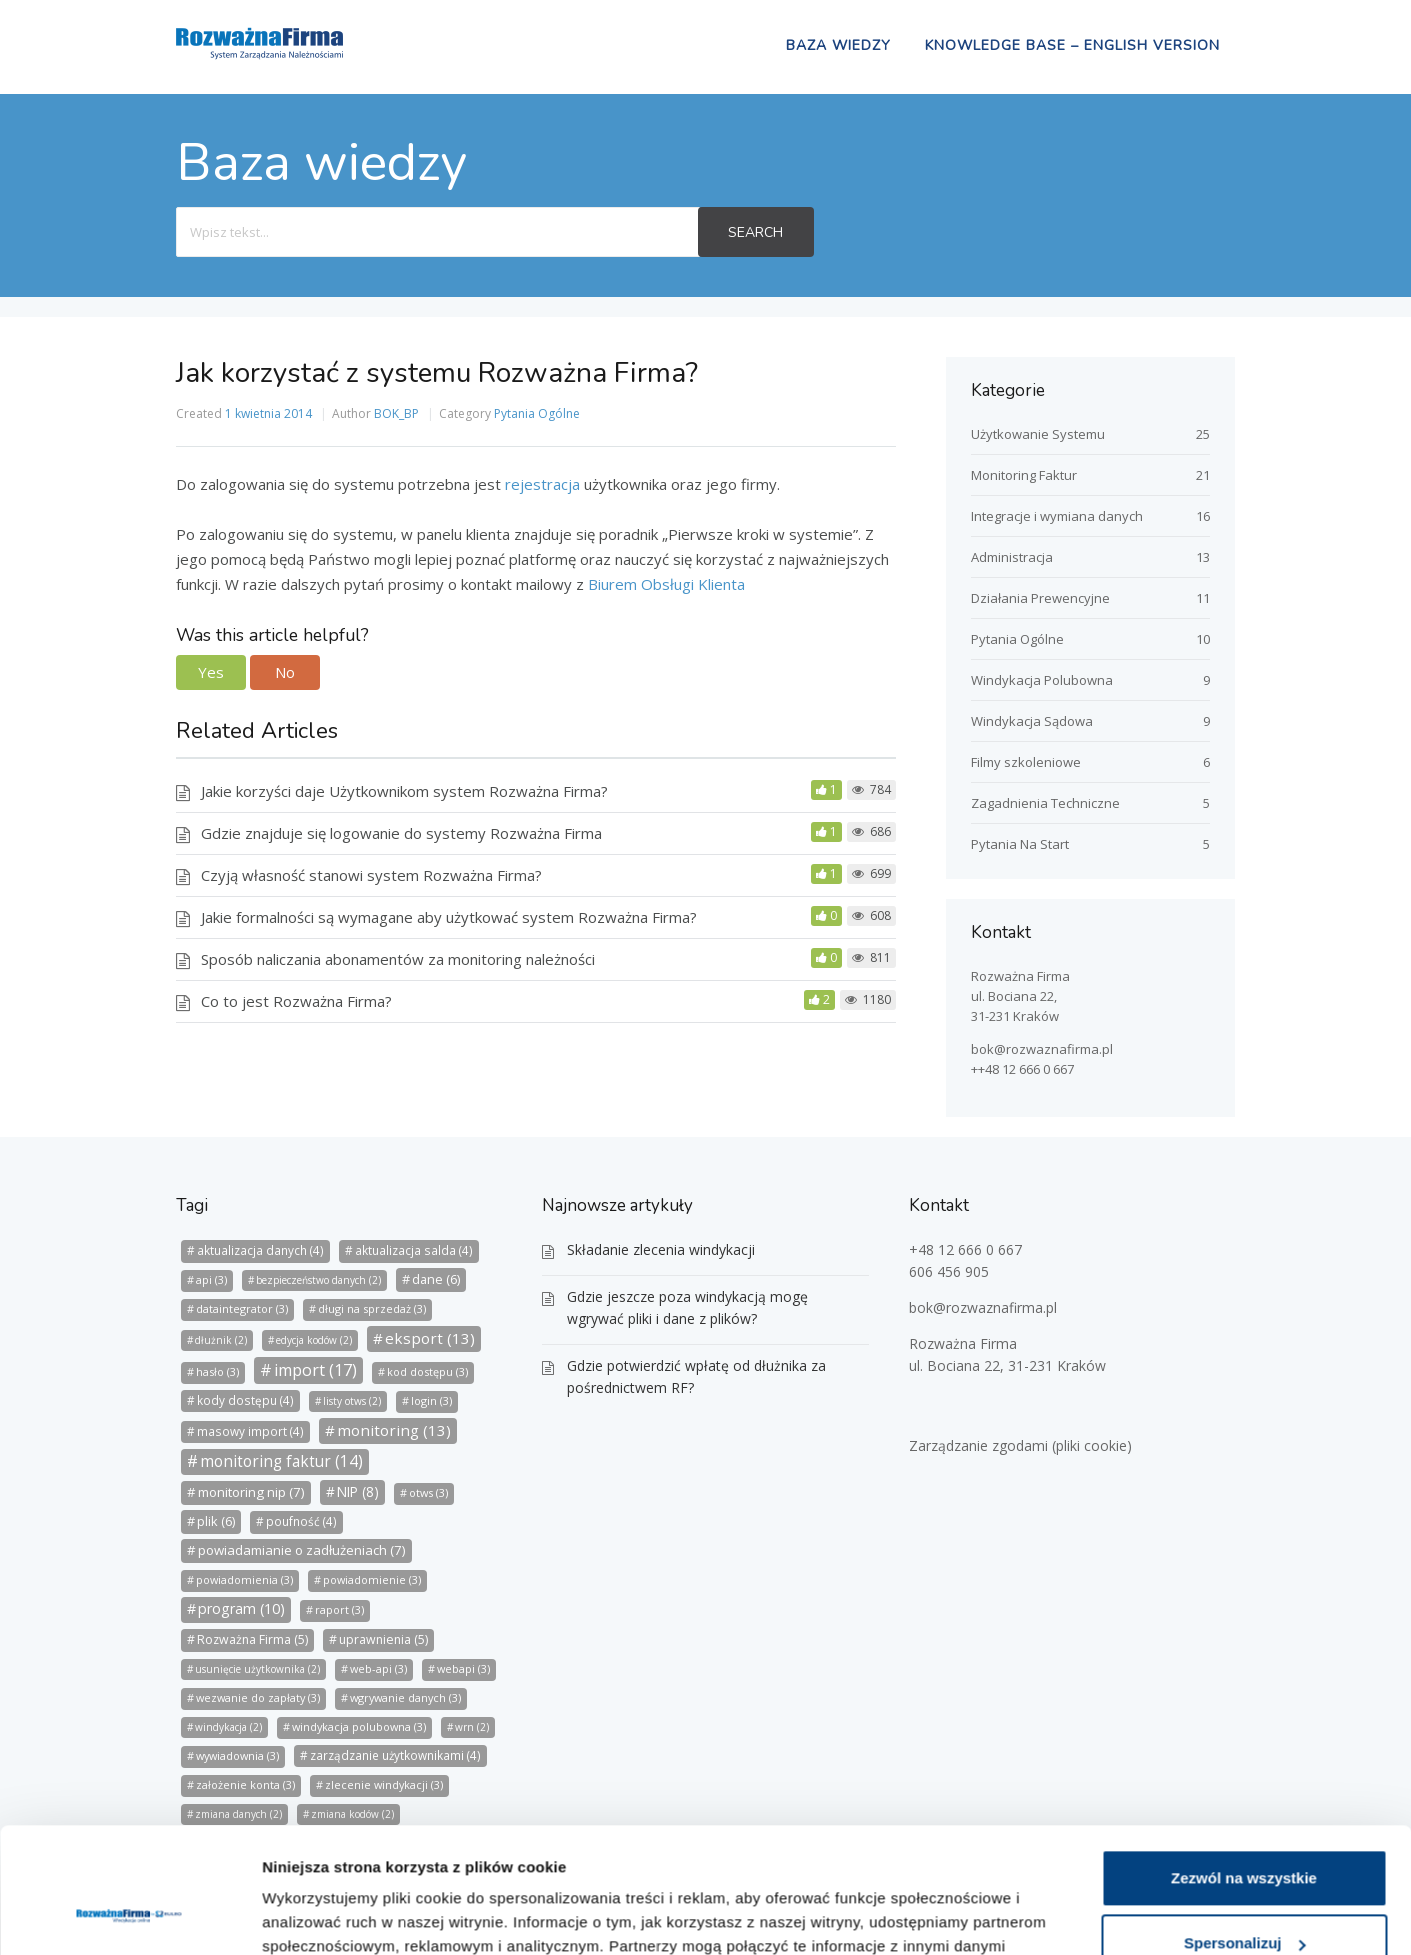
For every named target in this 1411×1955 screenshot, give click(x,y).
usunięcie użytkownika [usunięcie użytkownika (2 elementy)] (257, 1669)
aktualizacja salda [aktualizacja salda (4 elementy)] (414, 1250)
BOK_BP (396, 413)
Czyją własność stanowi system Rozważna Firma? (371, 875)
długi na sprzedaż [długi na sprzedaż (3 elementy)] (372, 1308)
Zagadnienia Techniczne (1045, 803)
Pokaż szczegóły (322, 1915)
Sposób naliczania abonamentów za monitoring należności (398, 959)
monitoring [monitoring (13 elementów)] (394, 1430)
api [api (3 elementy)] (211, 1279)
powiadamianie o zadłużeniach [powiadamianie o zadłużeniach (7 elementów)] (302, 1550)
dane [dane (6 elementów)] (436, 1279)
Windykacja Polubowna (1042, 680)
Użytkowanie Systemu (1038, 434)
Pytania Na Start (1020, 844)
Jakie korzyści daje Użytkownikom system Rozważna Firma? (404, 791)
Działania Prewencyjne (1040, 598)
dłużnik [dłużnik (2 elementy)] (221, 1340)
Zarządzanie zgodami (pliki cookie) (1020, 1445)
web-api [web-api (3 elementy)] (378, 1668)
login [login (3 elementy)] (431, 1400)
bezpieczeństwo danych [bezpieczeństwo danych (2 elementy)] (318, 1280)
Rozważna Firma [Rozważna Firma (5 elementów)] (252, 1639)
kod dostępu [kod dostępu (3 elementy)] (427, 1371)
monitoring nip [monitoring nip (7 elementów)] (251, 1492)
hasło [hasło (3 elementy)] (217, 1371)
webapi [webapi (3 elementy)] (463, 1668)
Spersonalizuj (1245, 1833)
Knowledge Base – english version (1072, 45)
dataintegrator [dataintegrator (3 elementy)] (242, 1308)
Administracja (1012, 557)
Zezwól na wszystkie (1244, 1768)
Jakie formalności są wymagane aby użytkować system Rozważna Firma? (449, 917)
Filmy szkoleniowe (1026, 762)
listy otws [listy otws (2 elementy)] (352, 1401)
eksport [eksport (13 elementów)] (430, 1338)
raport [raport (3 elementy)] (339, 1609)
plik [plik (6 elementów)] (216, 1521)
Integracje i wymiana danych (1057, 516)
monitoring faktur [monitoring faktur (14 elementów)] (281, 1461)
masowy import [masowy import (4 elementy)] (250, 1431)
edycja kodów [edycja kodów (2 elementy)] (314, 1340)
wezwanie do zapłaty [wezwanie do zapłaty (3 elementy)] (258, 1697)
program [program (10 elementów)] (241, 1608)
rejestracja (544, 484)
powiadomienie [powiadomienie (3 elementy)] (372, 1579)
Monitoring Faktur (1024, 475)
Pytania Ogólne (537, 413)
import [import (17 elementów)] (315, 1370)
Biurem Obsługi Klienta (666, 584)
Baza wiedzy (838, 45)
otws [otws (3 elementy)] (428, 1492)
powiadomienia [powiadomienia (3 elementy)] (244, 1579)
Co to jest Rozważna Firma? (296, 1001)
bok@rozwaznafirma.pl (1042, 1049)
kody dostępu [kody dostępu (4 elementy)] (245, 1400)
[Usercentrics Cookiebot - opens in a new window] (129, 1916)
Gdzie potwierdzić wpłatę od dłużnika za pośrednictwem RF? (696, 1376)
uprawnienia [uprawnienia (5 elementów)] (383, 1639)
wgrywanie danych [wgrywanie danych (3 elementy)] (405, 1697)
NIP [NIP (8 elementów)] (358, 1491)
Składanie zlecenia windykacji (661, 1249)
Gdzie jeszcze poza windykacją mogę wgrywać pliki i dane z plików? (687, 1307)
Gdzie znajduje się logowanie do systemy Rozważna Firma (401, 833)
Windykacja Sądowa (1032, 721)
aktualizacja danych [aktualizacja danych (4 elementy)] (260, 1250)
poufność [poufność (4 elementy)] (301, 1521)
